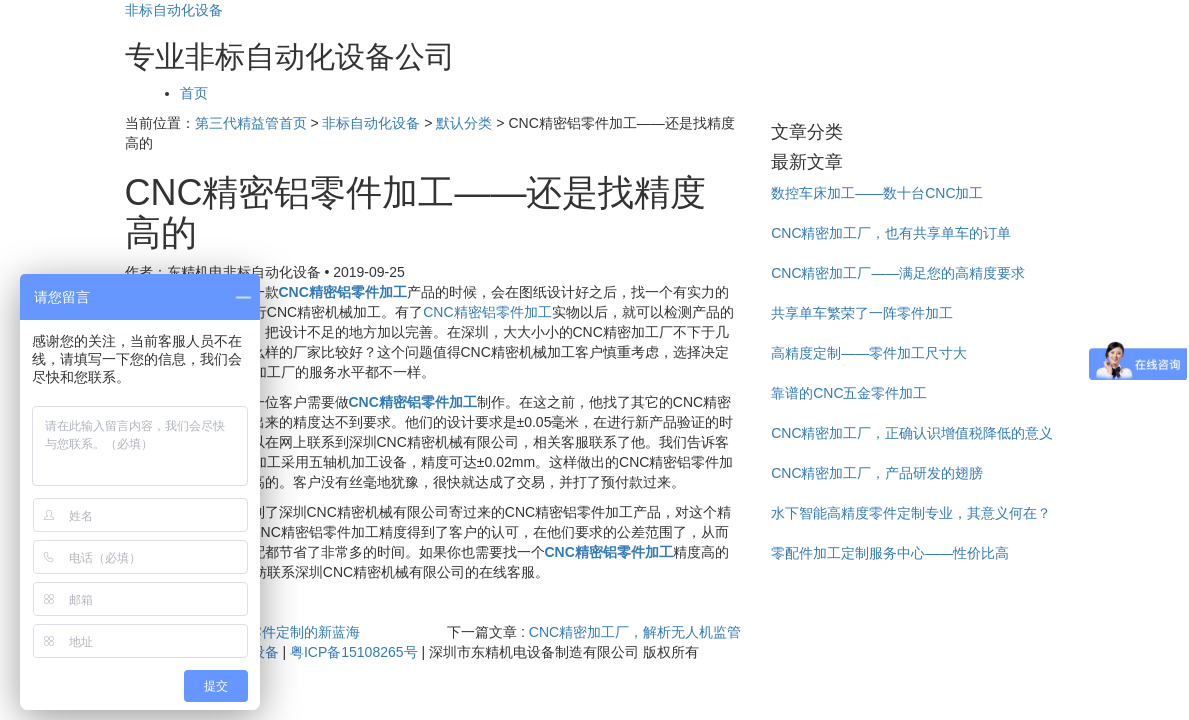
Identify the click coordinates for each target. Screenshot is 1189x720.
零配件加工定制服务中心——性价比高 (890, 553)
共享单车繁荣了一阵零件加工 (862, 313)
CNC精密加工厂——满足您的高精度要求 (898, 273)
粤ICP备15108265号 (354, 652)
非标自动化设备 (174, 10)
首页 (194, 93)
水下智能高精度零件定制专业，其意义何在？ (911, 513)
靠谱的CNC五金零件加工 (849, 393)
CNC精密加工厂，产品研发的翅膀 (877, 473)
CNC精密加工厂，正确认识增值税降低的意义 (912, 433)
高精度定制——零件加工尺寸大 (869, 353)
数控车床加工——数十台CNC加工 (877, 193)
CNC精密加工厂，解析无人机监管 (635, 632)
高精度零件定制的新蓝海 (283, 632)
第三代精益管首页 (251, 123)
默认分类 (464, 123)
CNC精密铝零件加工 (487, 312)
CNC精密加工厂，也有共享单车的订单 (891, 233)
